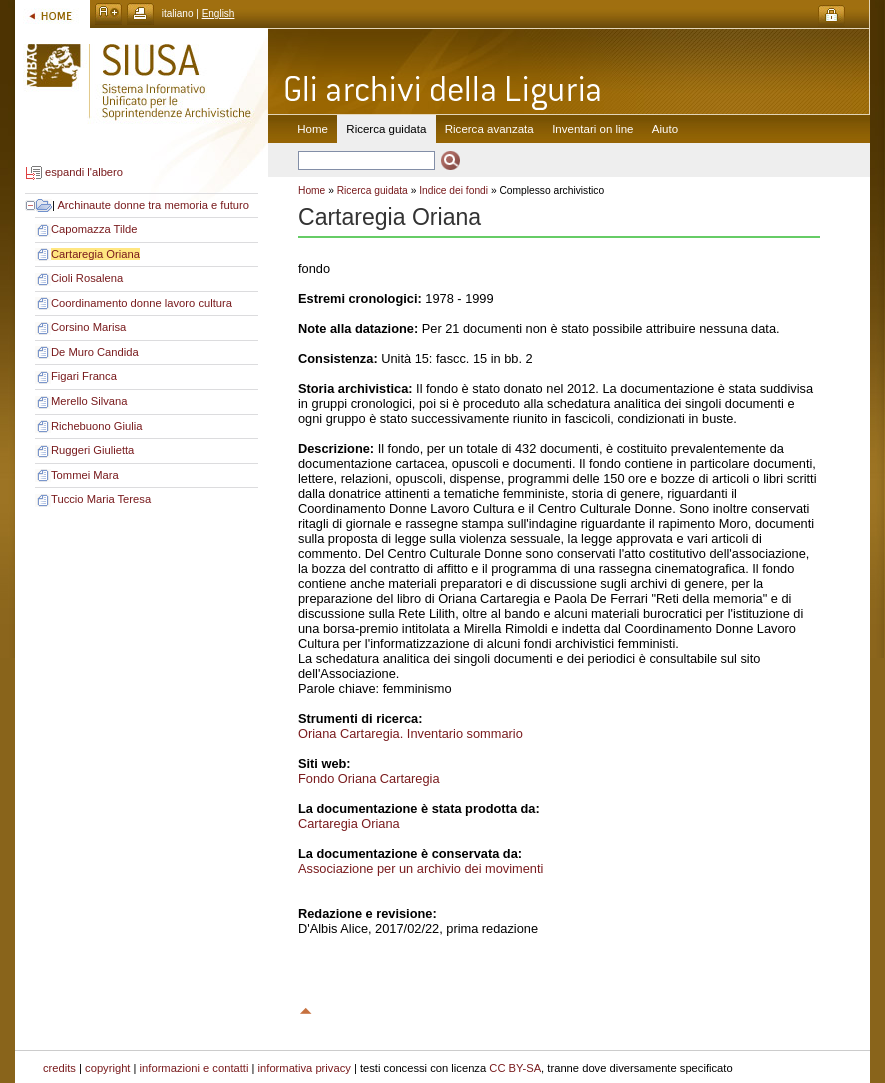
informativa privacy (304, 1068)
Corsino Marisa (88, 327)
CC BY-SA (515, 1068)
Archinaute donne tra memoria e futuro (153, 205)
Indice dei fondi (453, 190)
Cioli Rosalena (87, 278)
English (218, 13)
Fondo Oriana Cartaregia (369, 778)
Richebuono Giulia (96, 426)
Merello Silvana (89, 401)
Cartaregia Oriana (95, 254)
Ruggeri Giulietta (92, 450)
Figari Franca (84, 376)
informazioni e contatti (194, 1068)
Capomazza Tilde (94, 229)
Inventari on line (592, 129)
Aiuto (665, 129)
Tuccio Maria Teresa (101, 499)
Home (312, 129)
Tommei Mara (85, 475)
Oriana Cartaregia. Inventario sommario (410, 733)
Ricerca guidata (372, 190)
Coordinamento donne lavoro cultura (141, 303)
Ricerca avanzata (489, 129)
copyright (107, 1068)
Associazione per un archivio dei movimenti (420, 868)
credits (59, 1068)
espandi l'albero (84, 173)
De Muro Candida (95, 352)
